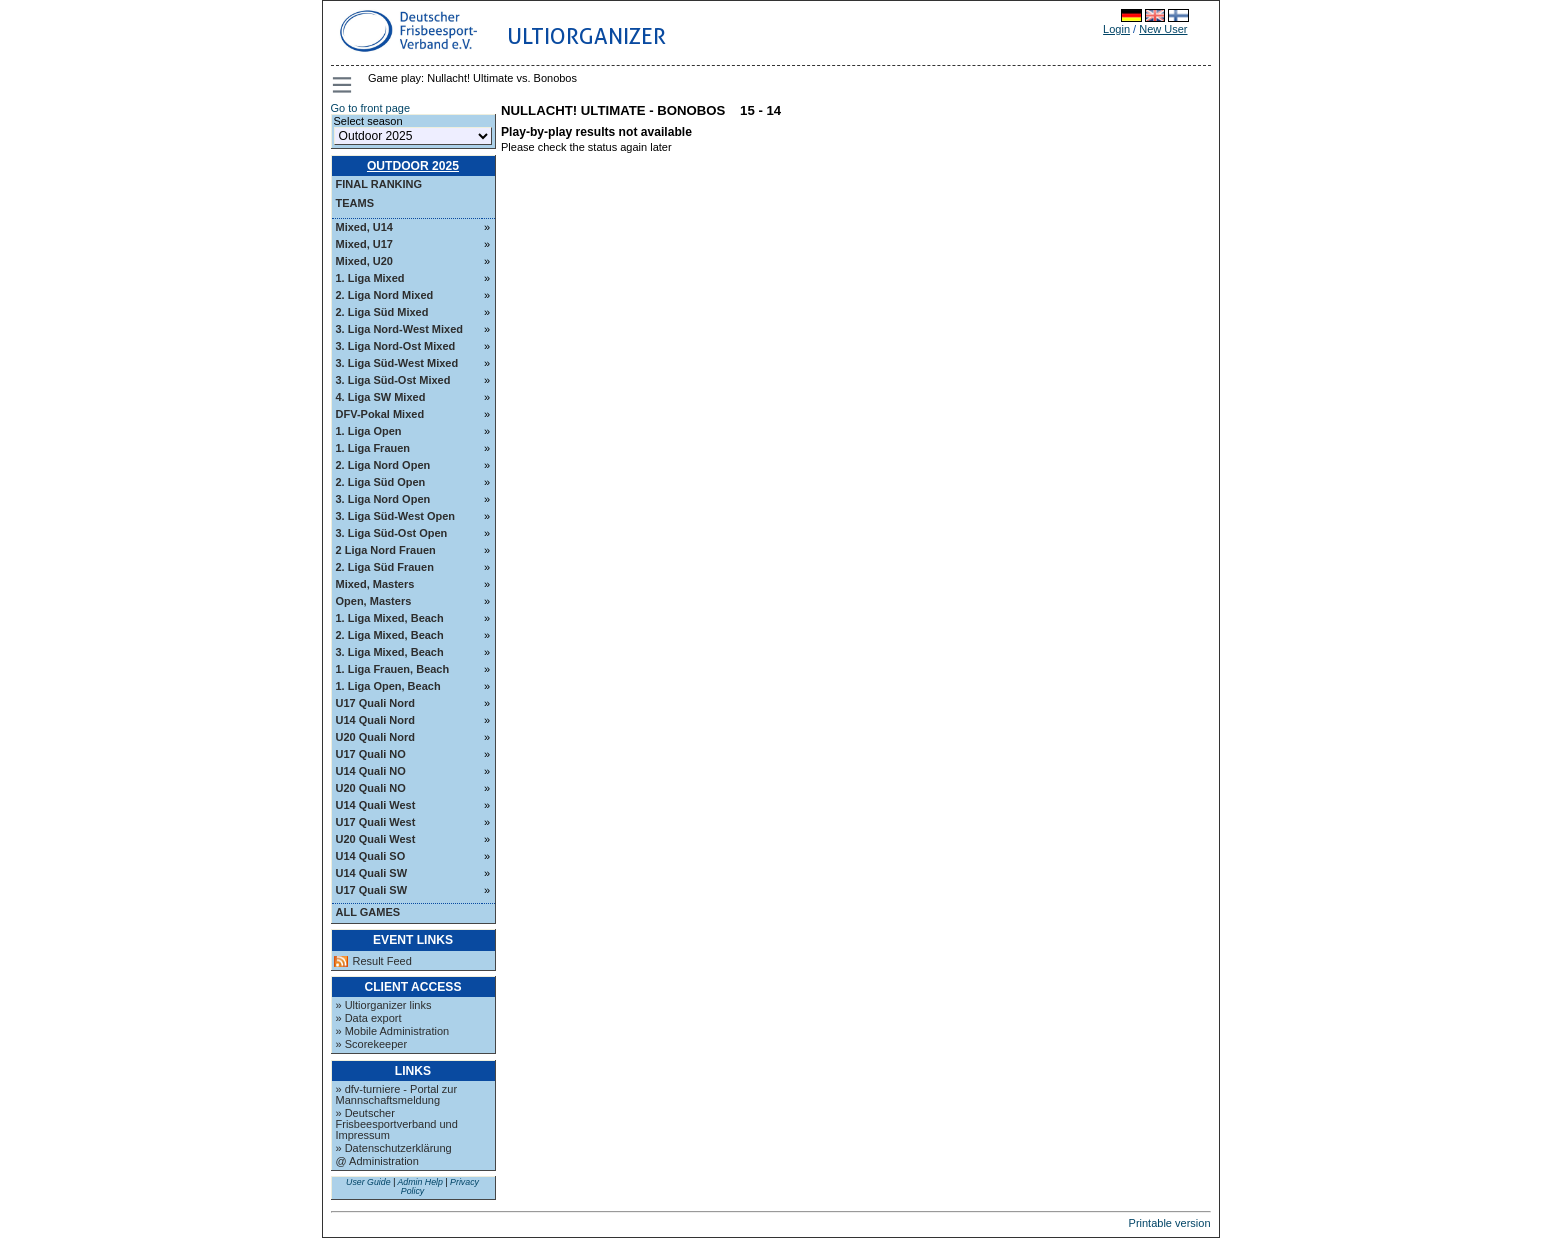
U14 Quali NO (371, 771)
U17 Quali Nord (375, 703)
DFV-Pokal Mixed (380, 414)
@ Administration (377, 1161)
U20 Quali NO (371, 788)
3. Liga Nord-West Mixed (400, 329)
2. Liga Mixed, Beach (390, 635)
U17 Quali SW (372, 890)
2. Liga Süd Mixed (382, 312)
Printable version (1170, 1223)
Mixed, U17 (364, 244)
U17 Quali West (376, 822)
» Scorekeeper (372, 1044)
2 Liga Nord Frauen (386, 550)
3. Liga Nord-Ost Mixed (396, 346)
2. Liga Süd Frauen (385, 567)
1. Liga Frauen (373, 448)
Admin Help (419, 1182)
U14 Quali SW (372, 873)
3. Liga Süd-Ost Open (392, 533)
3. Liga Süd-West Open (396, 516)
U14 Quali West (376, 805)
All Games (368, 912)
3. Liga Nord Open (383, 499)
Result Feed (382, 961)
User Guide (368, 1182)
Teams (355, 203)
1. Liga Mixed (370, 278)
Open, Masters (374, 601)
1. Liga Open (369, 431)
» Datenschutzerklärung (394, 1148)
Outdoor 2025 (413, 166)
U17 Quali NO (371, 754)
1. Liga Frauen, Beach (393, 669)
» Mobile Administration (393, 1031)
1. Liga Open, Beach (388, 686)
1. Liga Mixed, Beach (390, 618)
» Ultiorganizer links (384, 1005)
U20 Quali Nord (375, 737)
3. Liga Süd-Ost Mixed (393, 380)
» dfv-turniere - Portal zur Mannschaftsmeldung (397, 1094)
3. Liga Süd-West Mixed (397, 363)
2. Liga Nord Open (383, 465)
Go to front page (371, 108)
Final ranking (379, 184)
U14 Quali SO (371, 856)
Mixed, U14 (364, 227)
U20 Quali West (376, 839)
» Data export (369, 1018)
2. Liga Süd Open (381, 482)
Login (1116, 29)
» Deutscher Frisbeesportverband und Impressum (397, 1124)
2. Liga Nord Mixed (385, 295)
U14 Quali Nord (375, 720)
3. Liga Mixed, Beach (390, 652)
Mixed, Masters (375, 584)
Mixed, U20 (364, 261)
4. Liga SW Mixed (381, 397)
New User (1163, 29)
